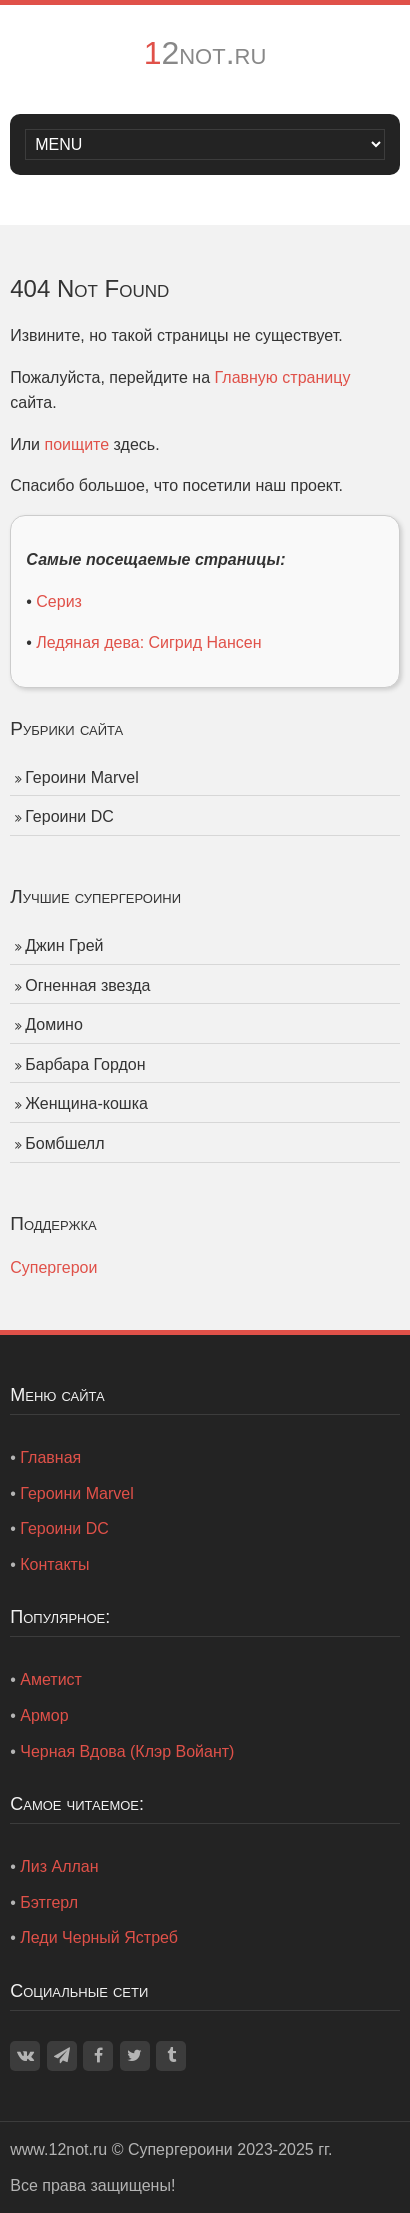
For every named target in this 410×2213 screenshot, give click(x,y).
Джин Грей (64, 945)
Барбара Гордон (85, 1064)
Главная (50, 1457)
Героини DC (69, 816)
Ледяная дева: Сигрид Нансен (148, 642)
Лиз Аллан (59, 1866)
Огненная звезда (87, 985)
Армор (44, 1715)
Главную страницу (283, 377)
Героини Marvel (81, 777)
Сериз (59, 601)
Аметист (51, 1679)
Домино (54, 1024)
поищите (76, 444)
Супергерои (53, 1267)
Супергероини (180, 2149)
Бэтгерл (49, 1902)
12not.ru (205, 53)
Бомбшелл (64, 1143)
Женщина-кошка (86, 1103)
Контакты (54, 1564)
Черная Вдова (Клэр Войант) (127, 1751)
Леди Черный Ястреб (99, 1937)
